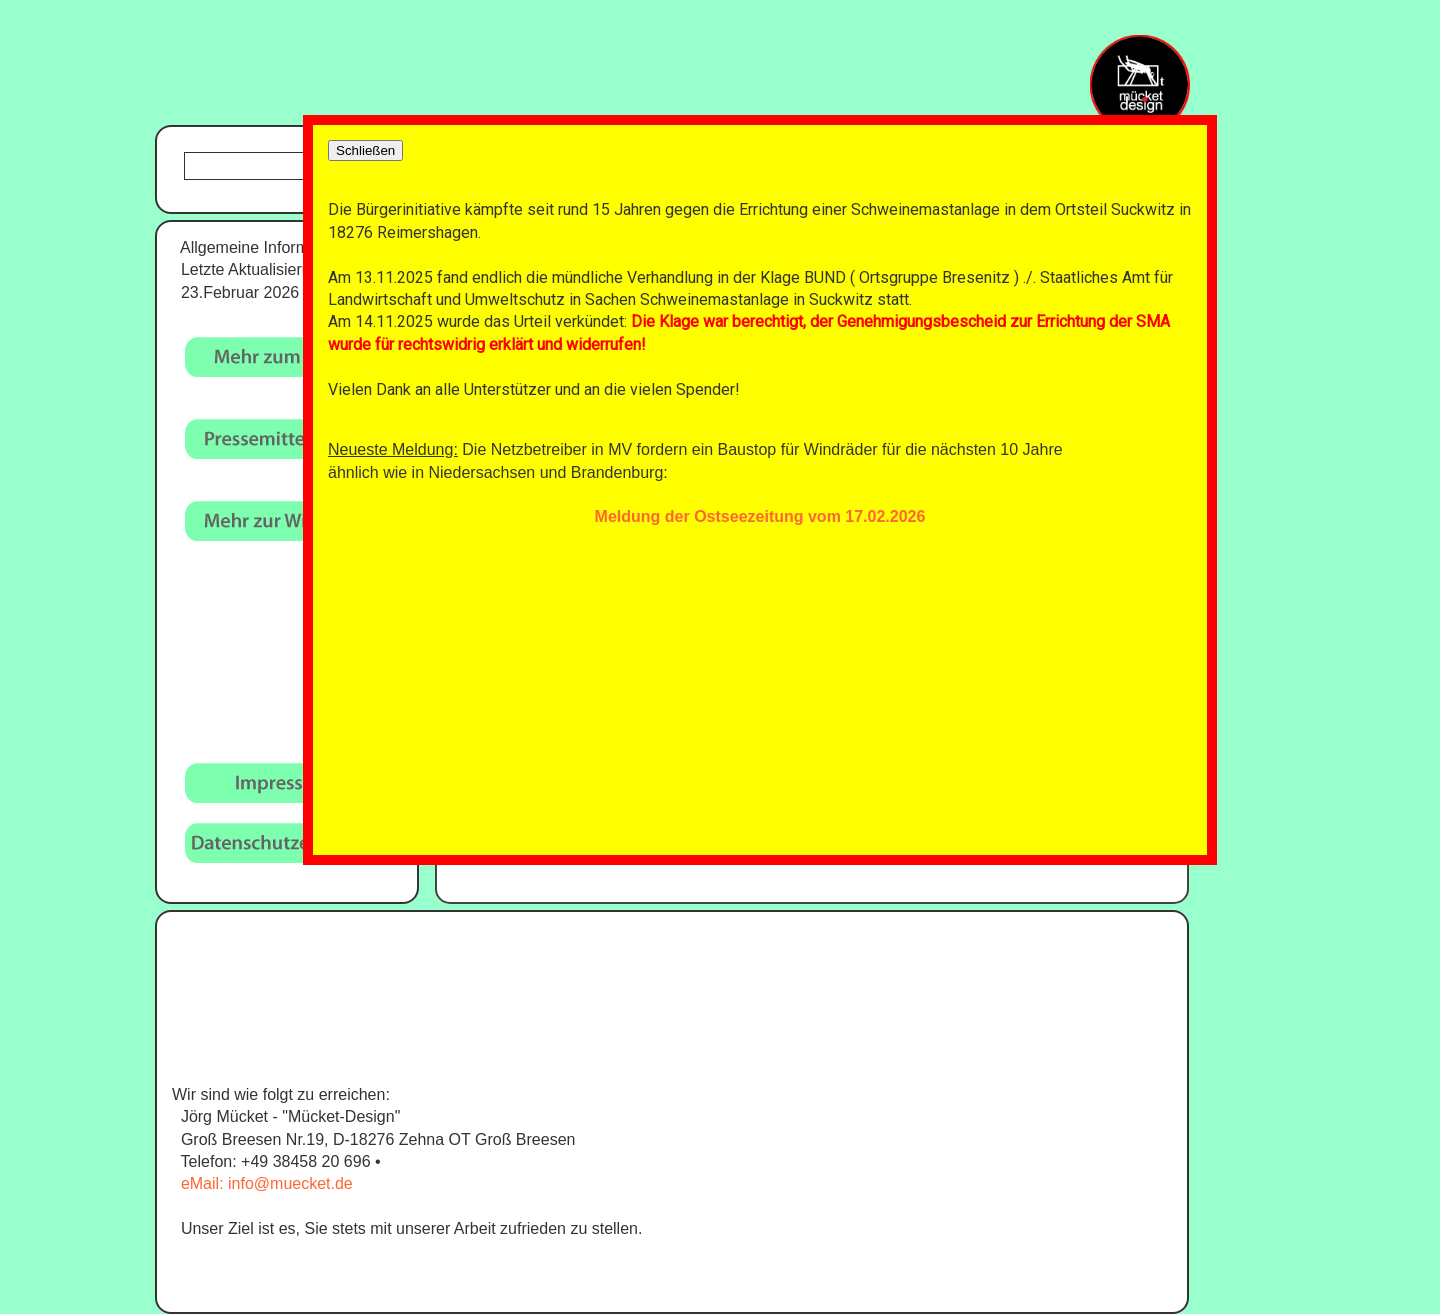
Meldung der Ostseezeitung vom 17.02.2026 (760, 516)
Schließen (365, 150)
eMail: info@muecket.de (267, 1183)
